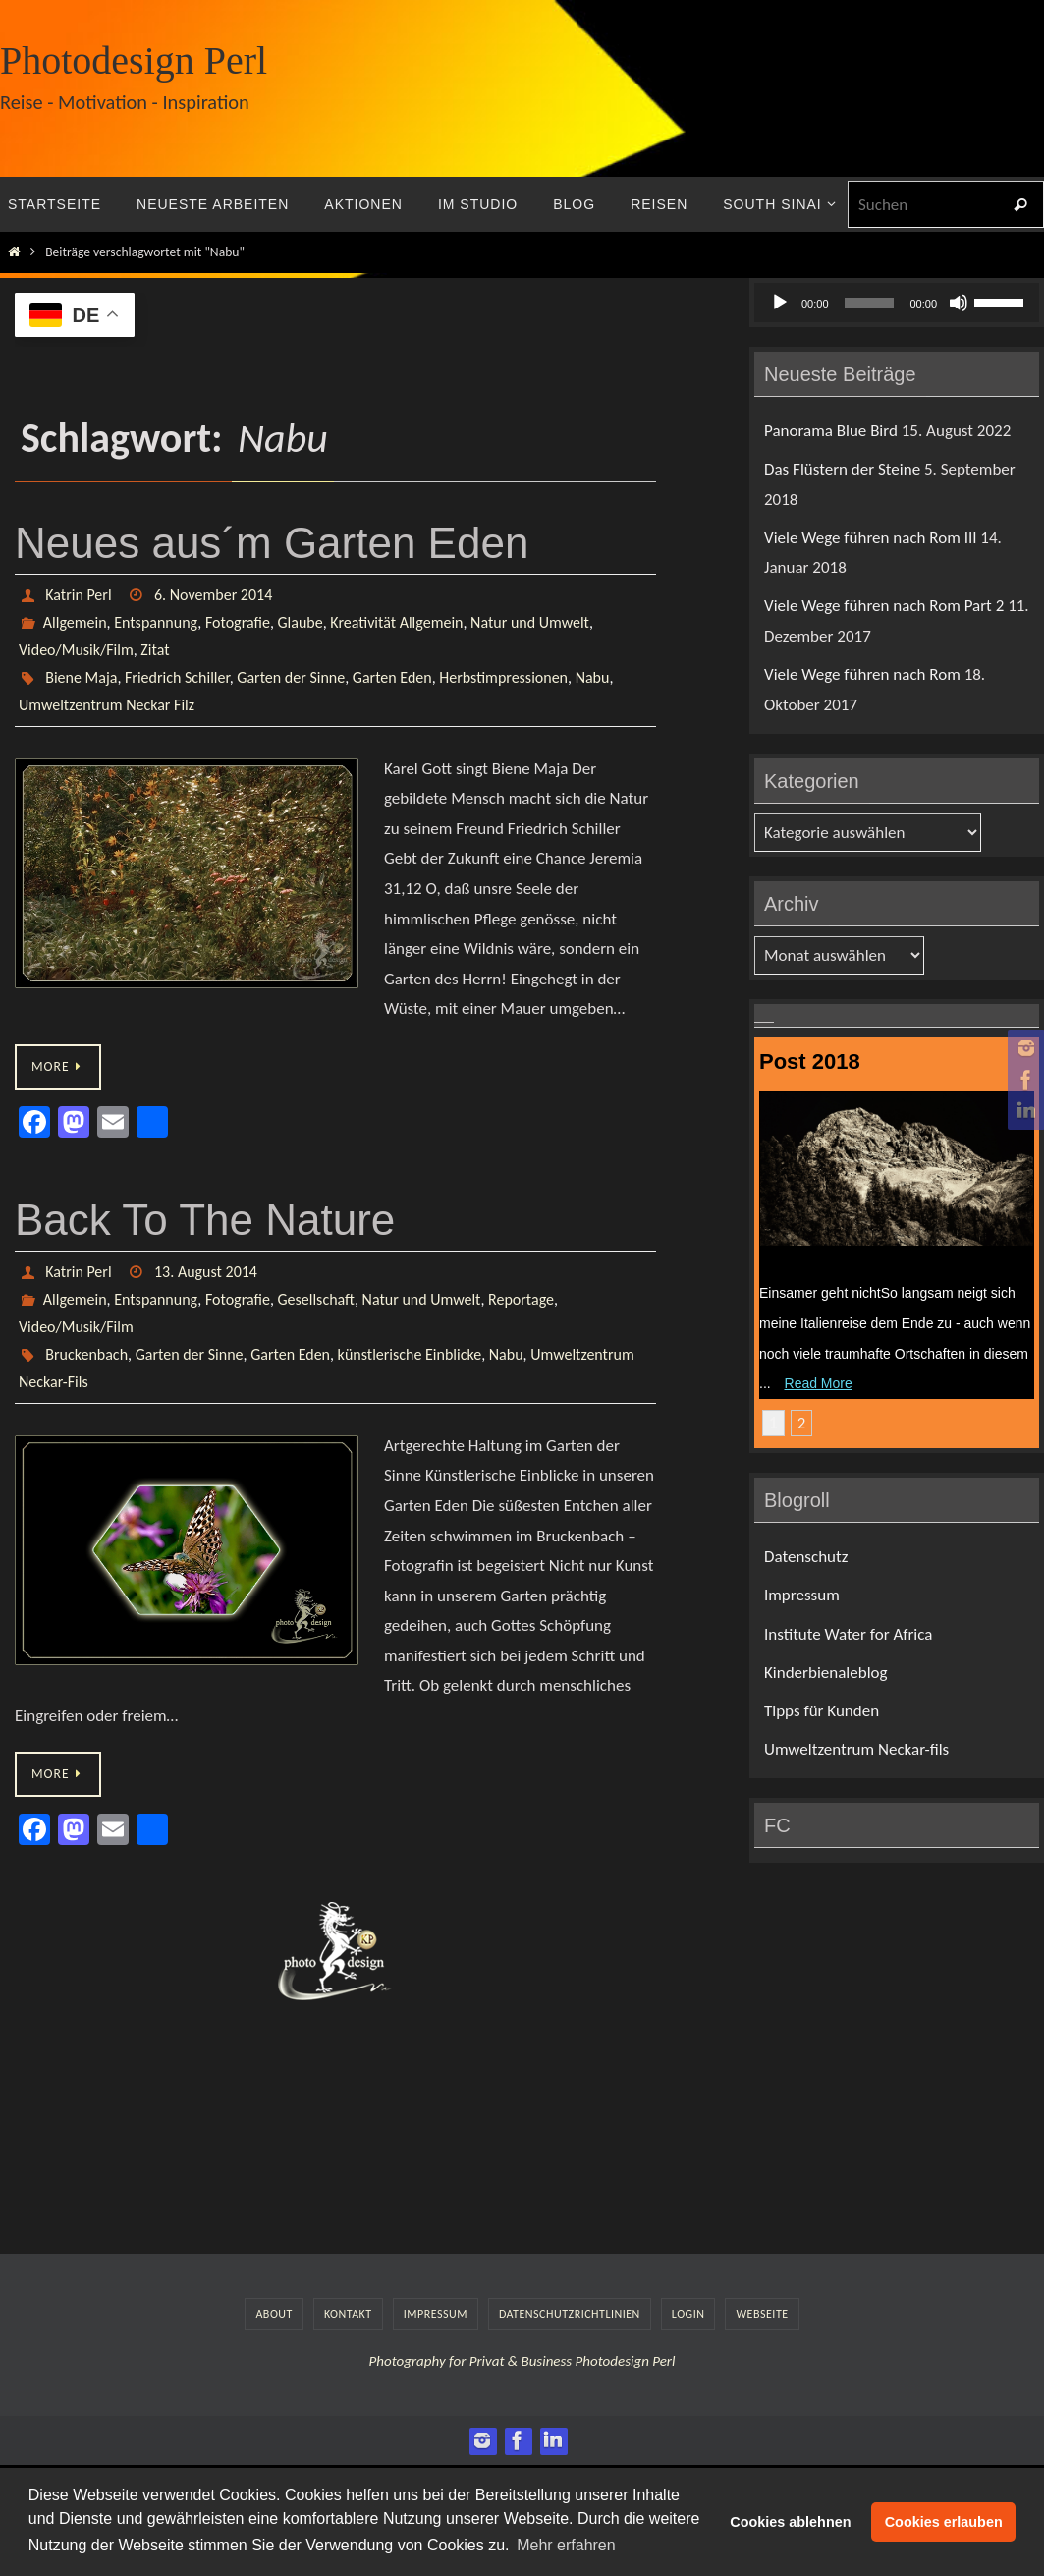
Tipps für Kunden (821, 1711)
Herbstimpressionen (503, 677)
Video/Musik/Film (76, 650)
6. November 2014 (213, 595)
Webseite (762, 2314)
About (273, 2314)
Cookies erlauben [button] (944, 2522)
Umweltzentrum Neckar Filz (106, 705)
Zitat (154, 650)
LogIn (688, 2314)
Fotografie (237, 622)
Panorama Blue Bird (831, 430)
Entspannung (155, 622)
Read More (818, 1383)
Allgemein (75, 622)
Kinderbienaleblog (826, 1672)
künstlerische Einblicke (410, 1354)
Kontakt (348, 2314)
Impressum (802, 1595)
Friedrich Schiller (177, 677)
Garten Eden (392, 677)
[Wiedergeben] (780, 302)
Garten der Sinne (291, 677)
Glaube (300, 622)
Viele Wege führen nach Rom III (870, 538)
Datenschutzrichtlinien (569, 2314)
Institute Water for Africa (848, 1634)
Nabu (593, 677)
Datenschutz (806, 1556)
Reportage (521, 1299)
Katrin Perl (78, 595)
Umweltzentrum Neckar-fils (856, 1749)
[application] (896, 302)
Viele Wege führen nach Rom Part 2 (884, 605)
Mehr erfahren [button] (566, 2545)
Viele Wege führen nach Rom (862, 674)
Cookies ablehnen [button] (790, 2522)
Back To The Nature (205, 1220)
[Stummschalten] (958, 302)
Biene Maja (81, 677)
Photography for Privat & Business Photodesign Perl (522, 2361)
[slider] (870, 303)
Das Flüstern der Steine (842, 469)
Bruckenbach (86, 1354)
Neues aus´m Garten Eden (271, 543)
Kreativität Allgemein (396, 622)
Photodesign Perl (133, 60)
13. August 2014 (205, 1271)
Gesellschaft (316, 1299)
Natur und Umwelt (529, 622)
